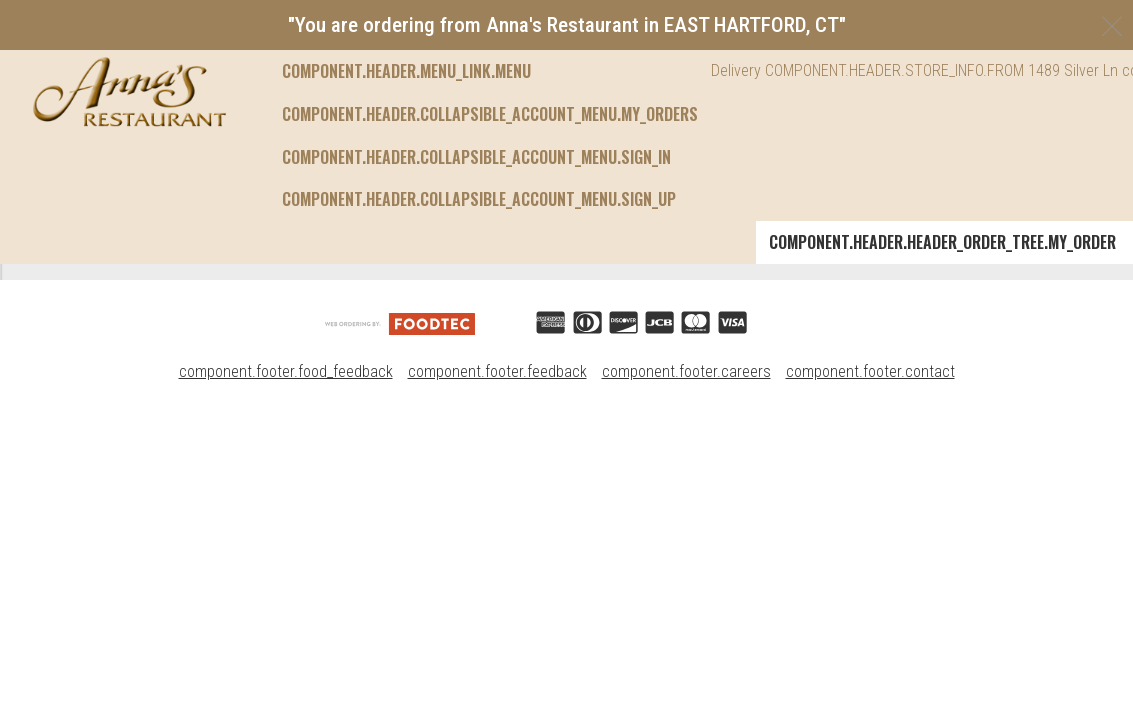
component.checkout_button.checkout (984, 447)
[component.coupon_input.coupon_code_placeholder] (946, 381)
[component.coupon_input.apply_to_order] (1061, 381)
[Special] (281, 378)
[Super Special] (310, 571)
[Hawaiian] (289, 486)
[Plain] (270, 293)
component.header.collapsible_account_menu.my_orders (490, 71)
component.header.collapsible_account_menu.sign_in (476, 114)
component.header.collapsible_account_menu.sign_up (479, 157)
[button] (129, 92)
